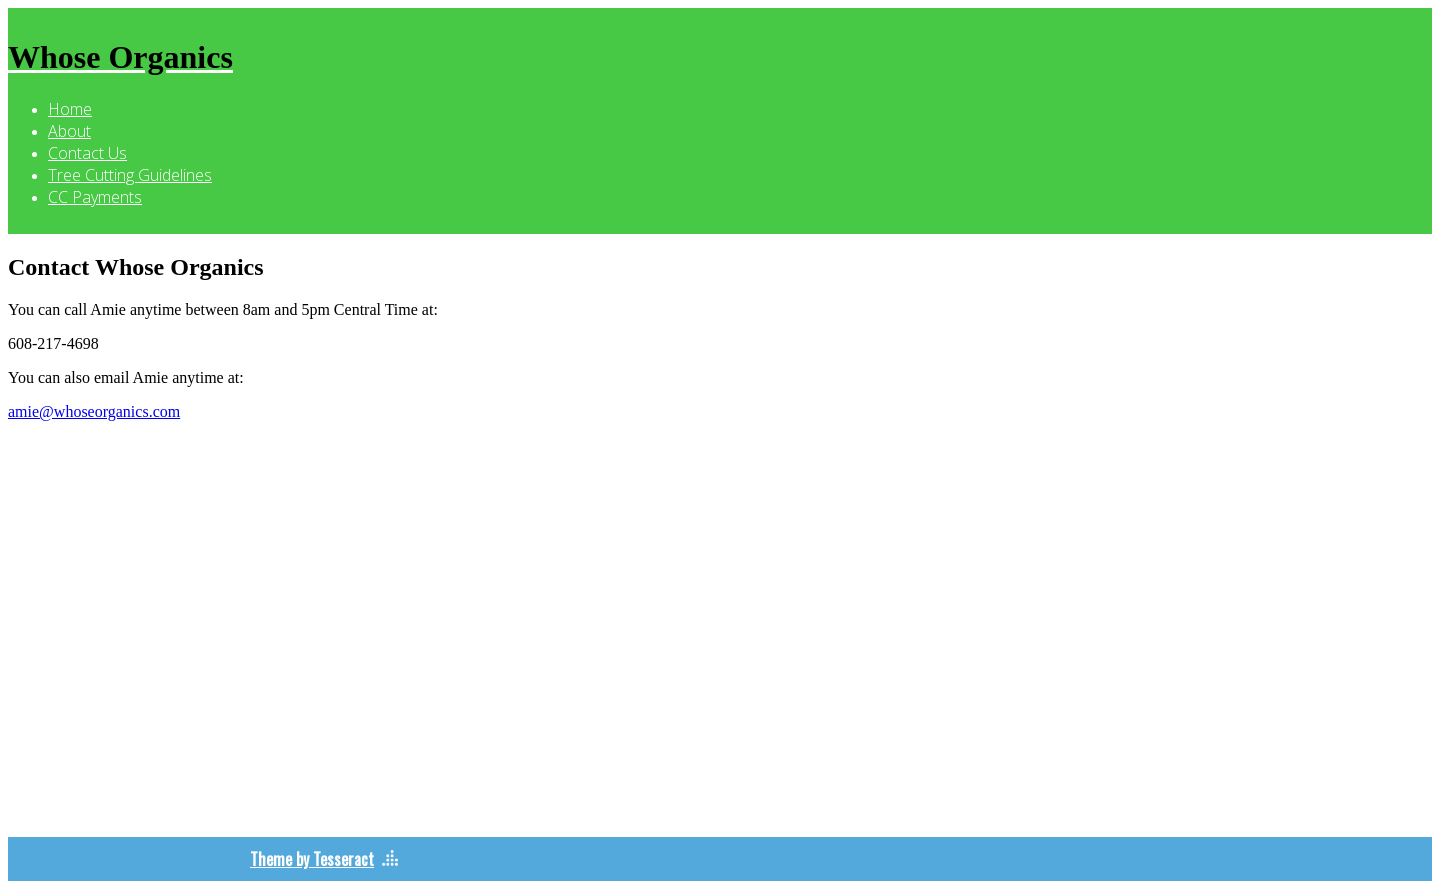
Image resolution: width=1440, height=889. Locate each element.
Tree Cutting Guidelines (130, 175)
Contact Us (87, 153)
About (69, 131)
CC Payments (95, 197)
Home (70, 109)
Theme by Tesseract (312, 859)
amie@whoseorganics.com (94, 411)
